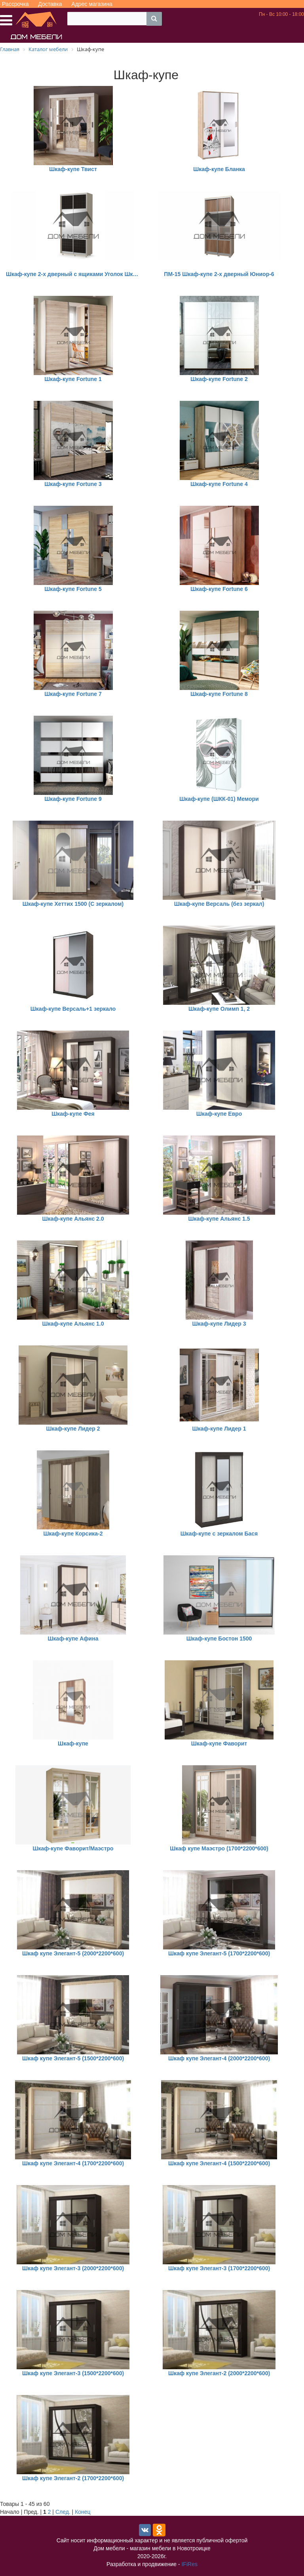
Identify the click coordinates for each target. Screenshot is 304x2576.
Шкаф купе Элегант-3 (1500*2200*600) (73, 2373)
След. (62, 2512)
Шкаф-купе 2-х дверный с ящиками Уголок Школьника (73, 274)
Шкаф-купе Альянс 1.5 (219, 1219)
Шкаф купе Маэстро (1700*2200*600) (219, 1848)
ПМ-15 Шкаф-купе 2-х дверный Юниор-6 (219, 274)
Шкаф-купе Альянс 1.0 (73, 1323)
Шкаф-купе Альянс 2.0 (73, 1219)
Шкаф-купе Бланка (219, 169)
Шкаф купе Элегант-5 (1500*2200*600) (73, 2058)
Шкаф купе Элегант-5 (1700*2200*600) (219, 1953)
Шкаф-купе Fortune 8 (218, 694)
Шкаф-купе (73, 1743)
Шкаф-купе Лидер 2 (73, 1428)
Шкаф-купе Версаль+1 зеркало (73, 1009)
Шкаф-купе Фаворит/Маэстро (72, 1848)
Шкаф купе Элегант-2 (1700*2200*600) (73, 2478)
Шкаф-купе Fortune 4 (218, 484)
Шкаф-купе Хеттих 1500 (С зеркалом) (73, 904)
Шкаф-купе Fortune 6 (218, 589)
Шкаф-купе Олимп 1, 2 (219, 1009)
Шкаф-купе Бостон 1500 (219, 1638)
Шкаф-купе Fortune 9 (72, 799)
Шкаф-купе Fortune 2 (218, 379)
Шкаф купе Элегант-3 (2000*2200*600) (73, 2268)
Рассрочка (15, 4)
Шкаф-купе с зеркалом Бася (219, 1533)
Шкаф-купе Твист (73, 169)
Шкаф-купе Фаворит (219, 1743)
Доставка (50, 4)
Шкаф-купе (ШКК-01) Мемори (218, 799)
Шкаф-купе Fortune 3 (72, 484)
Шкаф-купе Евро (219, 1114)
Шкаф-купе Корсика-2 (73, 1533)
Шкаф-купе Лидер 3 (219, 1323)
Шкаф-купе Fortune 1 (72, 379)
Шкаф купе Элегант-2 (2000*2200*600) (219, 2373)
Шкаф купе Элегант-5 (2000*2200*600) (73, 1953)
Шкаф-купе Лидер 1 (219, 1428)
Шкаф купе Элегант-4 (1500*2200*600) (219, 2163)
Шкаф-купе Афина (73, 1638)
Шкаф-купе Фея (73, 1114)
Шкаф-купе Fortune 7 (72, 694)
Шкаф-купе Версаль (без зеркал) (219, 904)
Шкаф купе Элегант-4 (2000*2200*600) (219, 2058)
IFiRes (189, 2564)
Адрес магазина (91, 4)
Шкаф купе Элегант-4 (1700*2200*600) (73, 2163)
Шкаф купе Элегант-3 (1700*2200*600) (219, 2268)
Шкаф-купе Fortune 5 (72, 589)
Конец (82, 2512)
